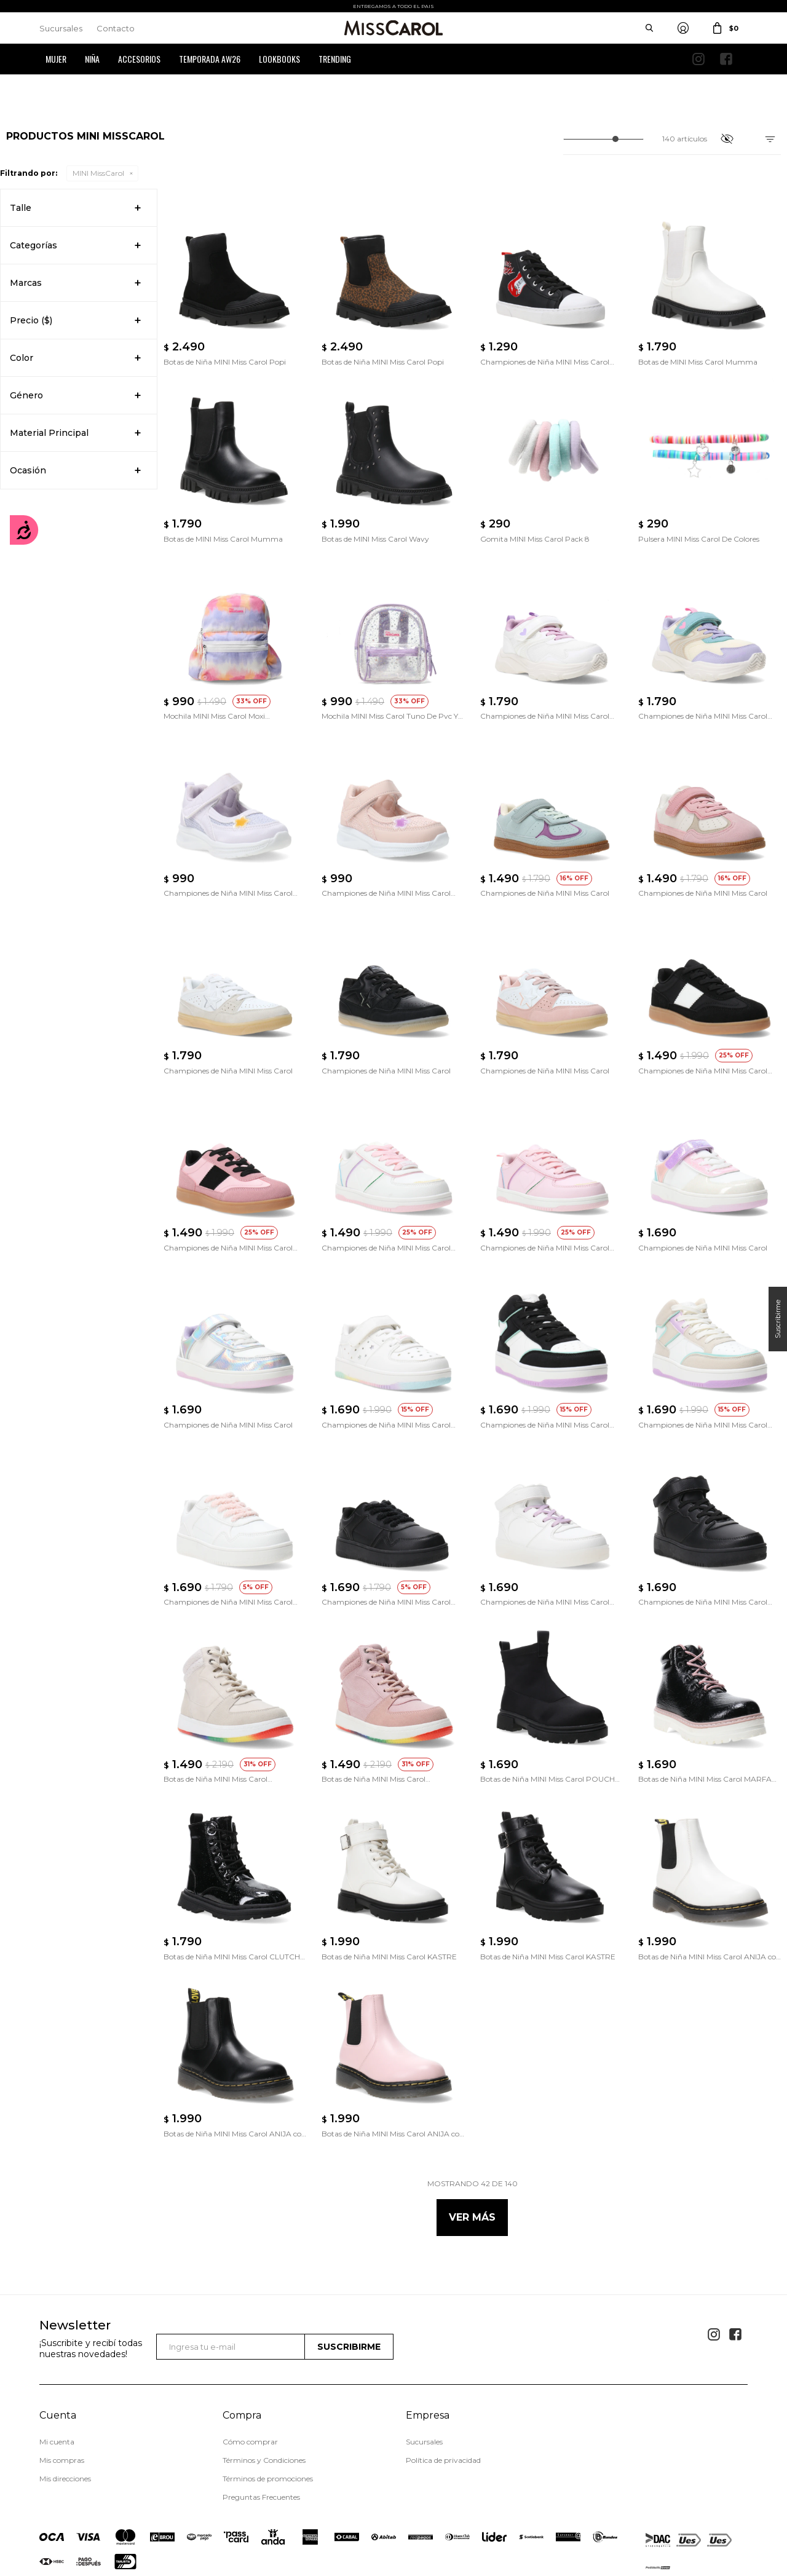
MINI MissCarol (98, 173)
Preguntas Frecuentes (261, 2439)
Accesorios (139, 58)
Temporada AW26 (209, 58)
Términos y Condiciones (264, 2402)
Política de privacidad (443, 2402)
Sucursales (60, 28)
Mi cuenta (56, 2383)
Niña (92, 58)
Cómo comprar (250, 2383)
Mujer (55, 58)
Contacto (116, 28)
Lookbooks (279, 58)
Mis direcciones (65, 2420)
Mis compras (61, 2402)
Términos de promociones (268, 2420)
